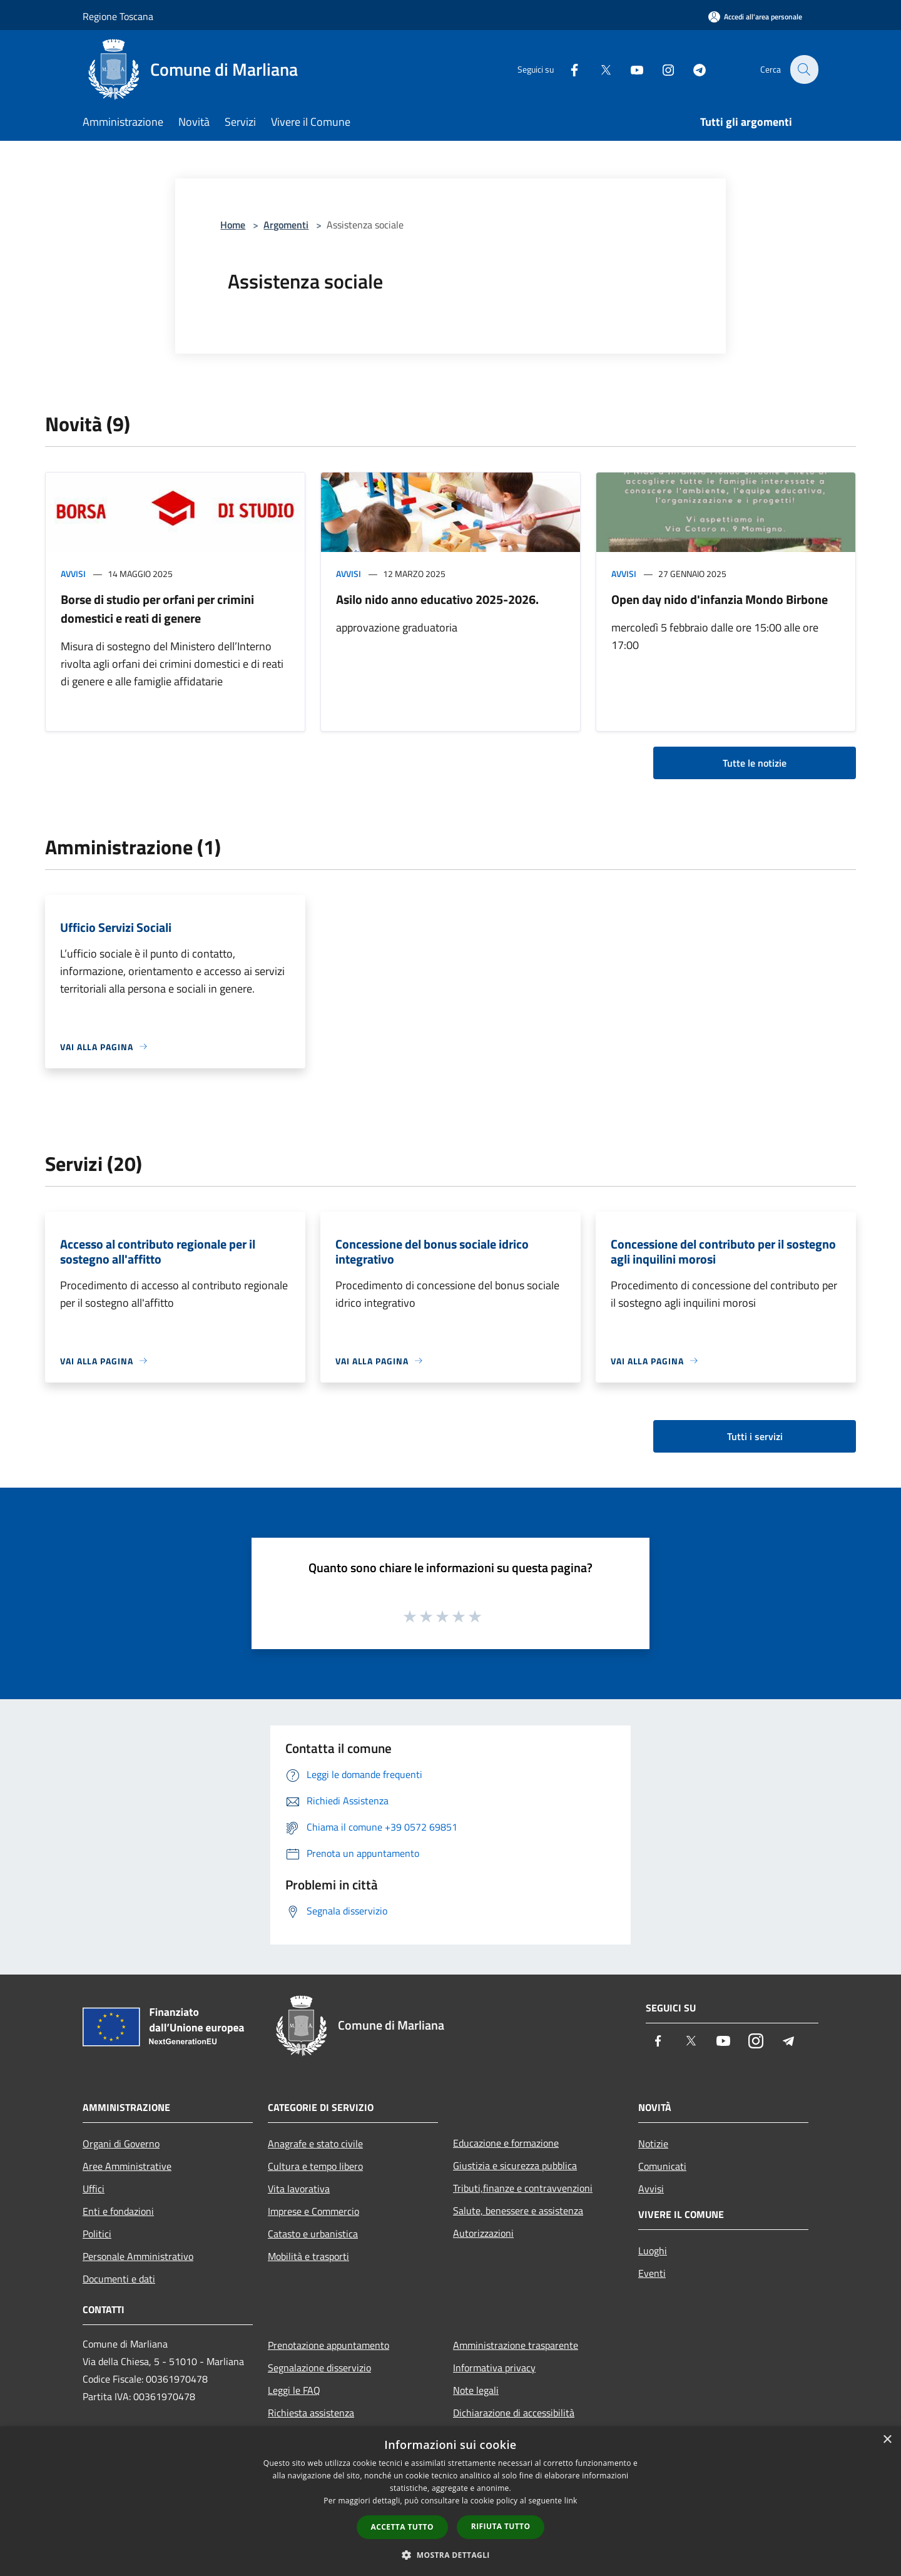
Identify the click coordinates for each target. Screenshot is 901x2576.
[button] (450, 2554)
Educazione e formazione (506, 2142)
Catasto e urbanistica (313, 2233)
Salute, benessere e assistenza (518, 2210)
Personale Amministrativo (138, 2256)
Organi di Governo (121, 2143)
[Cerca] (803, 69)
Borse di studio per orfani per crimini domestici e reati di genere (157, 609)
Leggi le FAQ (294, 2390)
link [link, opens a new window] (571, 2500)
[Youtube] (629, 69)
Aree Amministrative (127, 2166)
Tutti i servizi (755, 1436)
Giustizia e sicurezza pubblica (515, 2165)
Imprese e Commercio (313, 2211)
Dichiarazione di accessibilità (513, 2412)
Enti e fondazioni (118, 2211)
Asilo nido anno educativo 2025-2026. (437, 599)
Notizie (653, 2143)
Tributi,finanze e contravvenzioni (523, 2187)
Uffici (93, 2188)
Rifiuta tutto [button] (501, 2526)
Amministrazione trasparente (515, 2345)
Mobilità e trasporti (308, 2256)
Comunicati (662, 2166)
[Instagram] (660, 69)
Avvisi (73, 573)
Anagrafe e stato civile (315, 2143)
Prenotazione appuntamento (328, 2345)
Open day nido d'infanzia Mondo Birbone (719, 599)
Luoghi (652, 2250)
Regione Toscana (118, 16)
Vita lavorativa (299, 2188)
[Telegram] (692, 69)
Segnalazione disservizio (319, 2367)
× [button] (887, 2440)
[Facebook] (566, 69)
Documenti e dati (119, 2278)
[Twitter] (598, 69)
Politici (97, 2233)
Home (232, 224)
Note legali (476, 2390)
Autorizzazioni (483, 2233)
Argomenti (285, 224)
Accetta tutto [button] (402, 2527)
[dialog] (450, 2501)
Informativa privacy (494, 2367)
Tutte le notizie (754, 762)
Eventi (652, 2273)
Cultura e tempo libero (315, 2166)
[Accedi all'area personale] (755, 16)
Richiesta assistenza (311, 2412)
